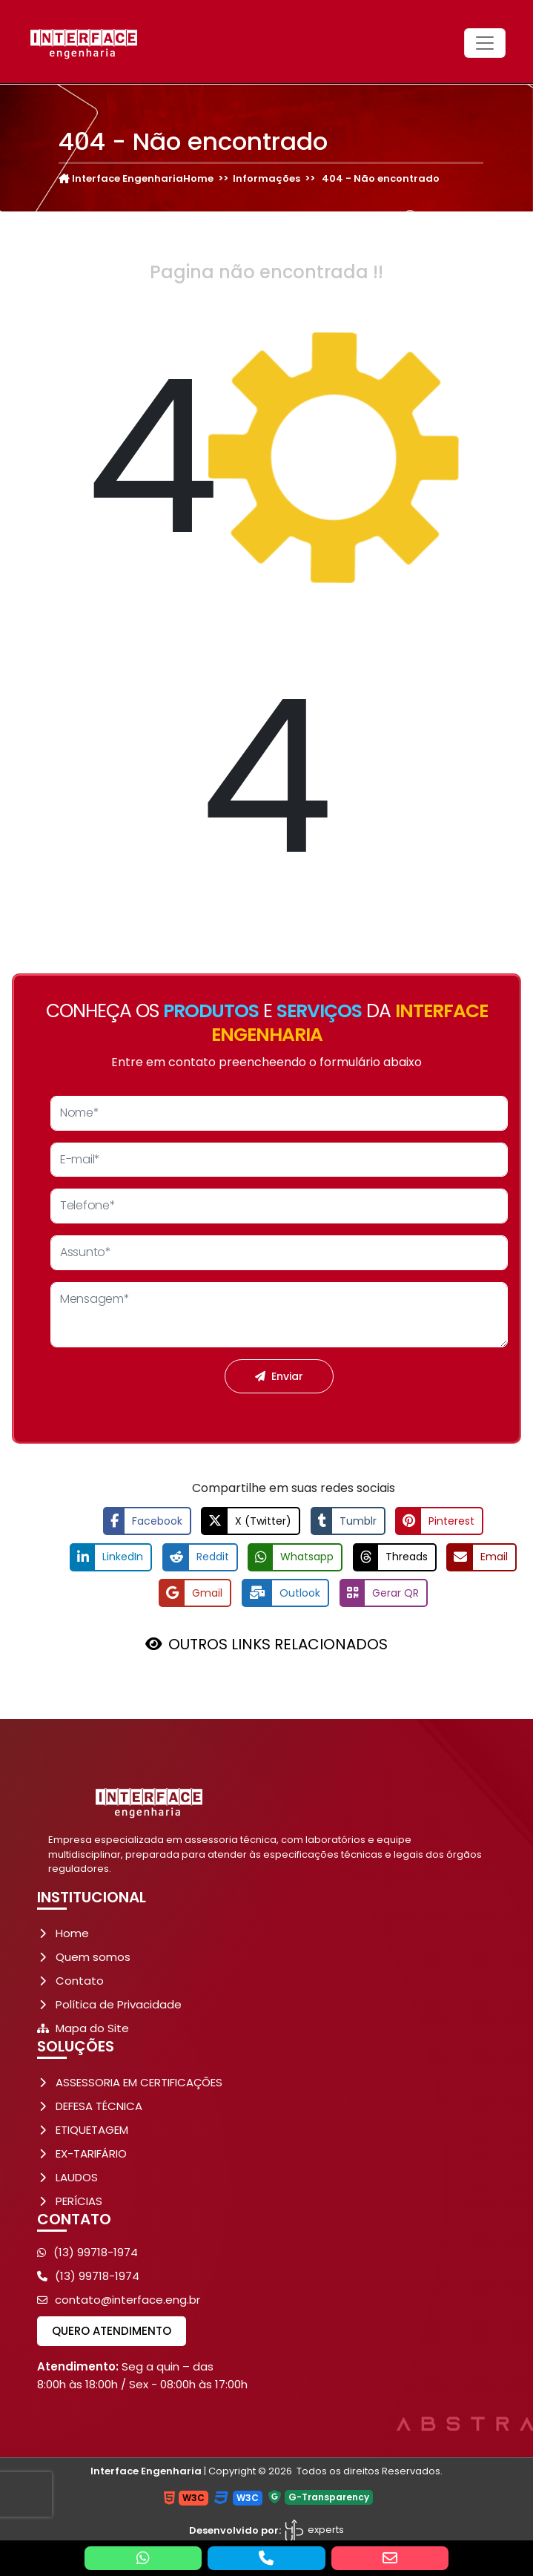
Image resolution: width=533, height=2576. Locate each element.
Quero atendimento (111, 2330)
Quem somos (93, 1956)
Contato (80, 1980)
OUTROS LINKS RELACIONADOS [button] (278, 1643)
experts (313, 2529)
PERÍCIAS (79, 2200)
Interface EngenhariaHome (136, 178)
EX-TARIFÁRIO (91, 2153)
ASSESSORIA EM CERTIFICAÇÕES (139, 2081)
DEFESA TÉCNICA (99, 2105)
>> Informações (256, 178)
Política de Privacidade (119, 2003)
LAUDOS (77, 2176)
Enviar (279, 1376)
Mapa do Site (92, 2027)
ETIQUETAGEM (92, 2129)
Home (72, 1932)
